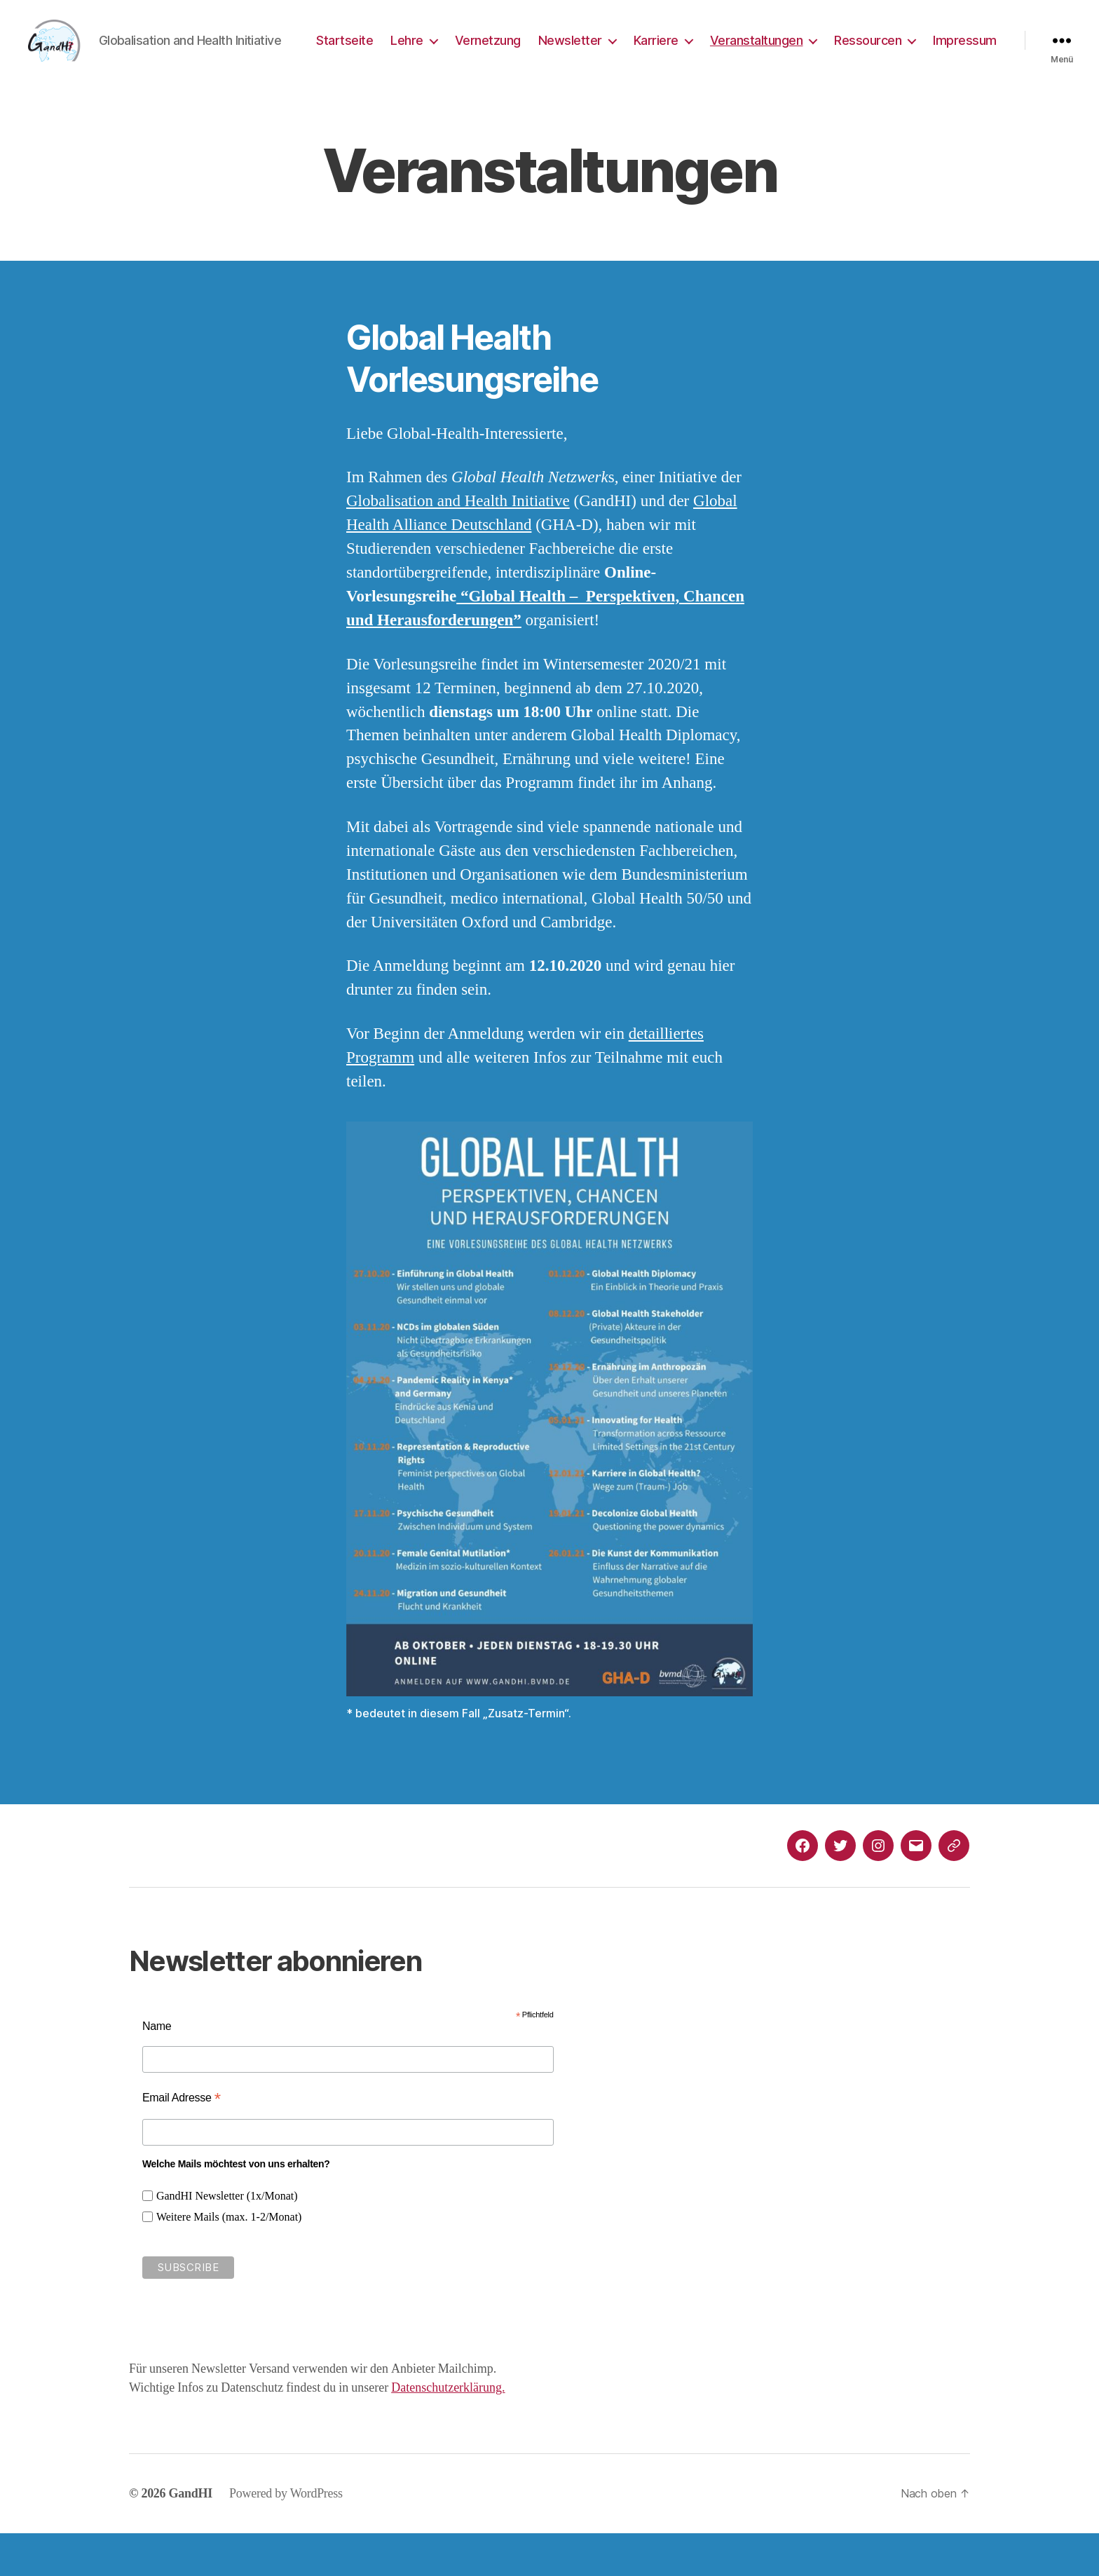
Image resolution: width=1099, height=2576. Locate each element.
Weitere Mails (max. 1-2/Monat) (229, 2260)
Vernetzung (568, 51)
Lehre (488, 51)
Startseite (425, 51)
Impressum (965, 71)
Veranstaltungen (837, 51)
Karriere (736, 51)
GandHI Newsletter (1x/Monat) (227, 2239)
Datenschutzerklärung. (448, 2430)
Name (157, 2069)
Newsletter (651, 51)
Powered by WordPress (286, 2536)
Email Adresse (181, 2140)
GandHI (190, 2536)
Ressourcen (949, 51)
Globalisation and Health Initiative (458, 543)
